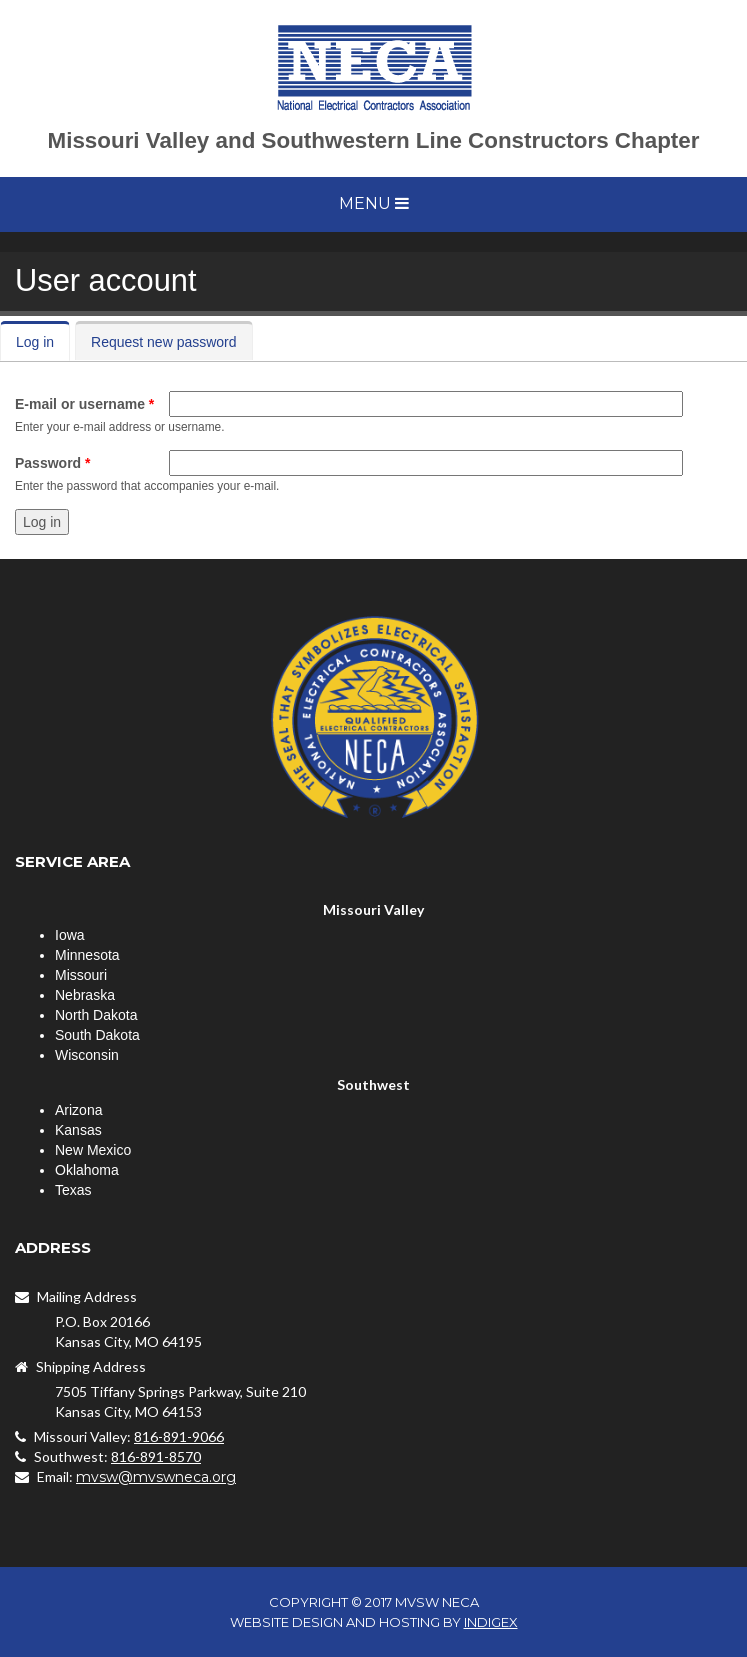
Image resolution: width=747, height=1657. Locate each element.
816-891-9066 (179, 1436)
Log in (43, 342)
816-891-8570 (156, 1456)
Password (52, 463)
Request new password (164, 342)
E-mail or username (84, 404)
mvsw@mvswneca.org (156, 1477)
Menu (374, 203)
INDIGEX (491, 1622)
